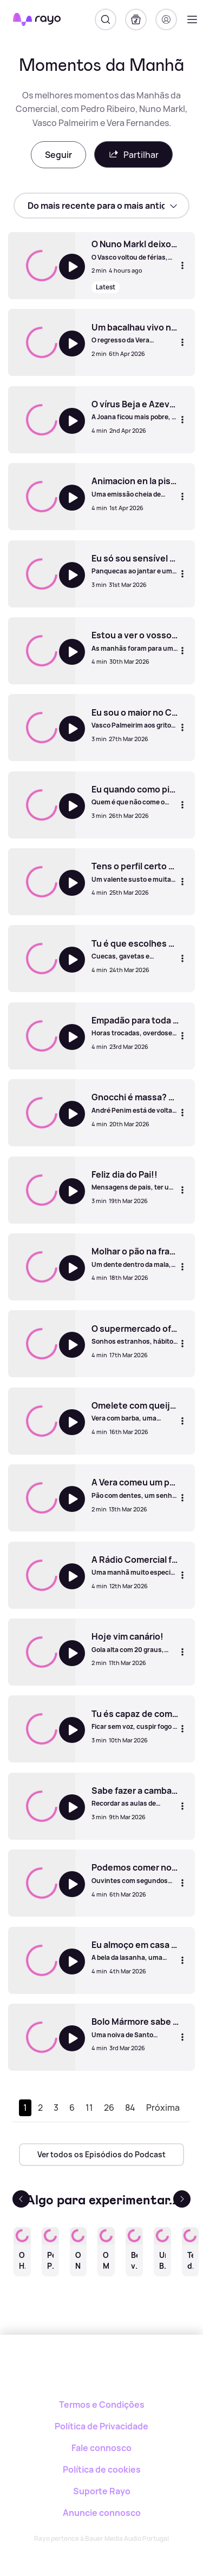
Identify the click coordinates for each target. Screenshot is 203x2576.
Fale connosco (101, 2448)
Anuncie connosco (102, 2513)
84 (130, 2107)
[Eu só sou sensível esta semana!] (135, 564)
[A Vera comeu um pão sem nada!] (135, 1488)
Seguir (58, 155)
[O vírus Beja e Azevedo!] (135, 410)
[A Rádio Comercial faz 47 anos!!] (135, 1565)
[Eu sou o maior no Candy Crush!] (135, 718)
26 (109, 2107)
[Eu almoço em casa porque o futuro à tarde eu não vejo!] (135, 1951)
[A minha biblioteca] (136, 19)
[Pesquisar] (105, 19)
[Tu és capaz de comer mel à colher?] (135, 1720)
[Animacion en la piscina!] (135, 487)
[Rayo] (101, 2372)
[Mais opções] (182, 265)
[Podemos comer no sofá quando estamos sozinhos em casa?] (135, 1873)
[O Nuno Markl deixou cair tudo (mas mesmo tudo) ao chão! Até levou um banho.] (135, 250)
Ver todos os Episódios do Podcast (101, 2154)
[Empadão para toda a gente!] (135, 1026)
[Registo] (166, 19)
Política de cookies (102, 2469)
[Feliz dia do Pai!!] (135, 1180)
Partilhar (133, 154)
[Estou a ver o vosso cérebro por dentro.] (135, 641)
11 (89, 2107)
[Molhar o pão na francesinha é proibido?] (135, 1257)
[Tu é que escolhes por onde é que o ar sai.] (135, 949)
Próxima (163, 2107)
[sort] (101, 206)
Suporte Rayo (101, 2491)
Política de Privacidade (101, 2426)
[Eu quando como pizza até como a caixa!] (135, 795)
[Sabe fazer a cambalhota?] (135, 1796)
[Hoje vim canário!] (135, 1642)
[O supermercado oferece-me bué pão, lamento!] (135, 1334)
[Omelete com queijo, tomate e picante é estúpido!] (135, 1411)
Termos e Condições (102, 2404)
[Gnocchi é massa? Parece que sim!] (135, 1103)
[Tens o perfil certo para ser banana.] (135, 872)
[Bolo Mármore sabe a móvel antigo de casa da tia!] (135, 2027)
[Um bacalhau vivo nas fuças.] (135, 333)
